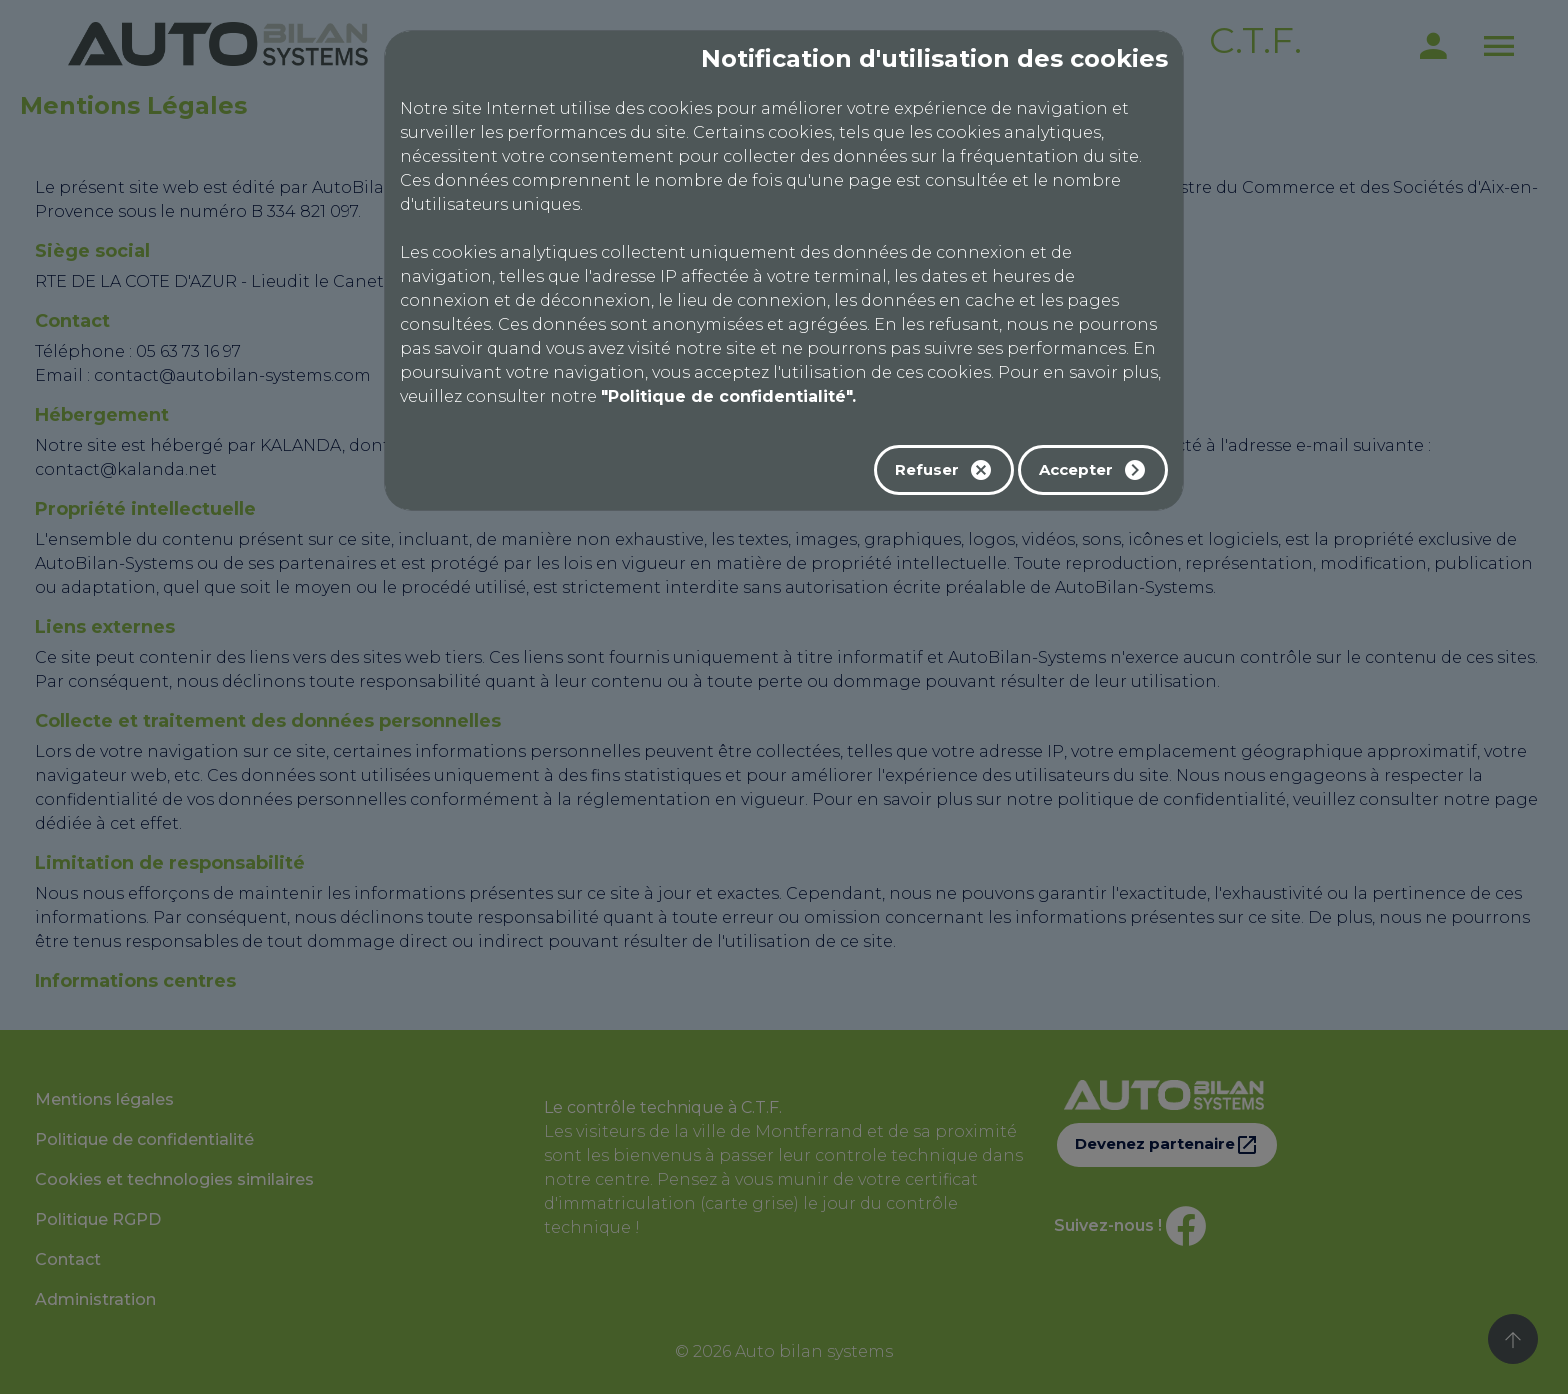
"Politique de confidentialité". (728, 396)
